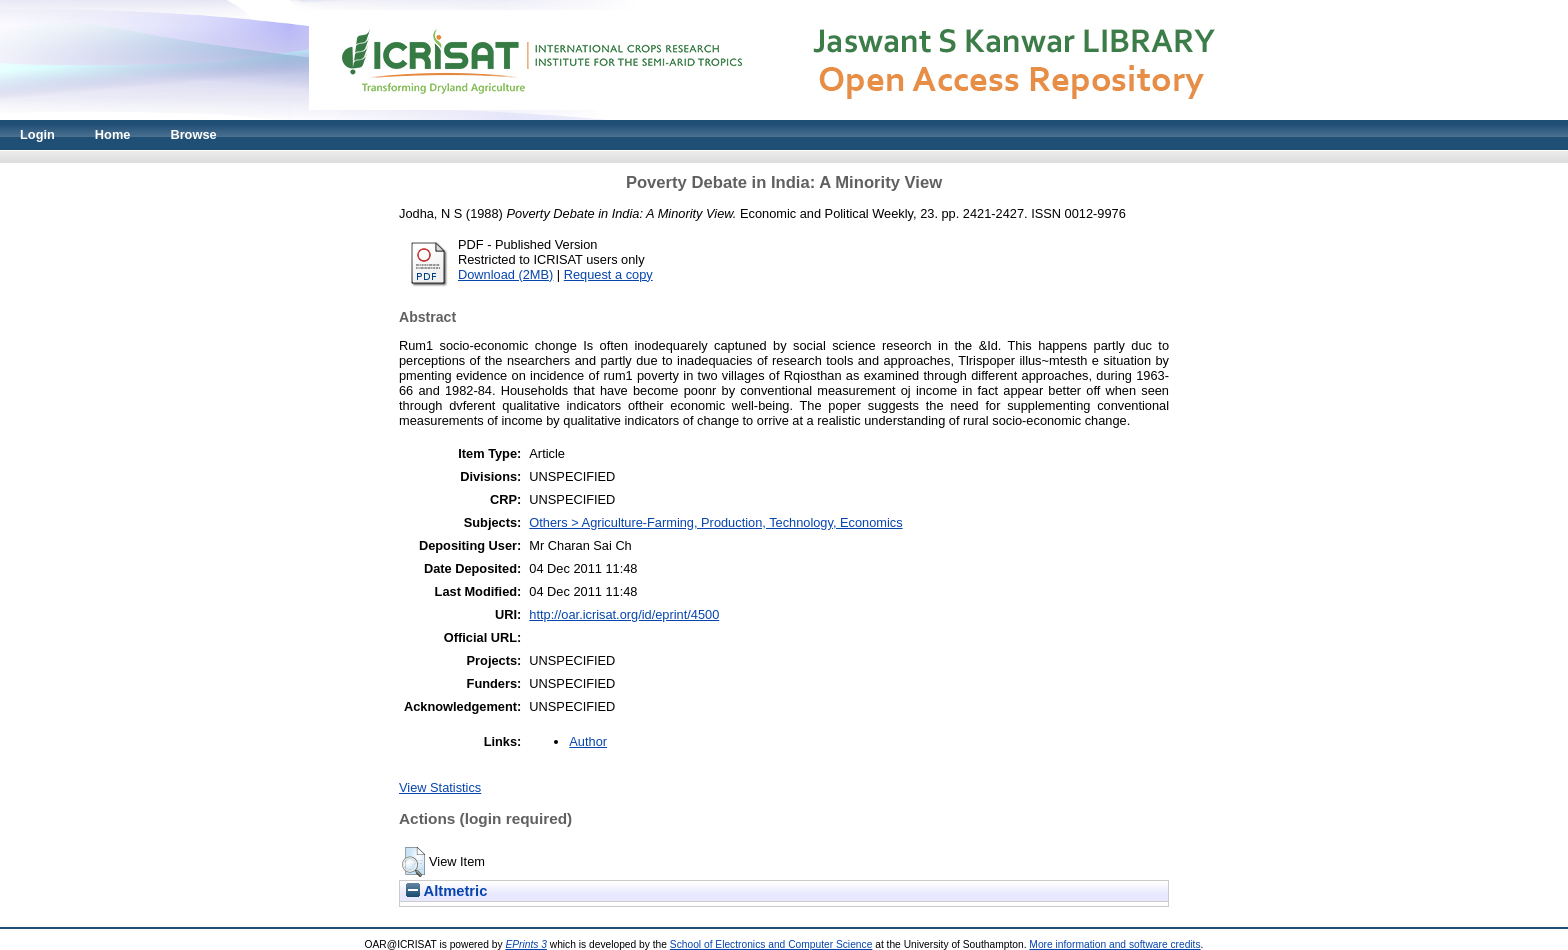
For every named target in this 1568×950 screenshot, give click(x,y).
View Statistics (440, 787)
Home (113, 134)
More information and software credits (1114, 944)
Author (588, 741)
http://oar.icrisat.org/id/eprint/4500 (624, 614)
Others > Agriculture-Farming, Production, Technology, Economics (715, 522)
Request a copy (608, 274)
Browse (193, 134)
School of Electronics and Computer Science (771, 944)
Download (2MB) (505, 274)
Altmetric (446, 891)
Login (37, 134)
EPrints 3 (526, 944)
